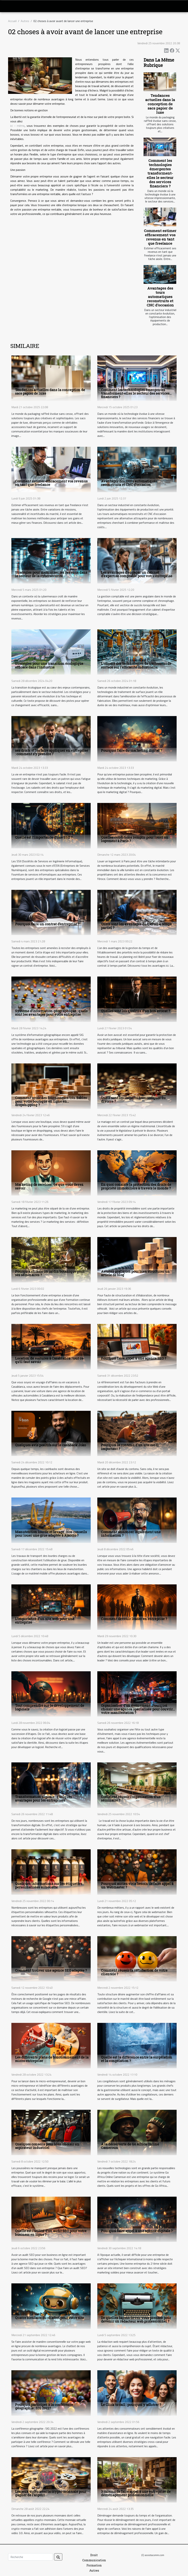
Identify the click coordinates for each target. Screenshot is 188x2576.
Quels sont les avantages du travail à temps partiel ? (136, 926)
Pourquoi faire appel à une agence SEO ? (133, 1358)
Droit (94, 2555)
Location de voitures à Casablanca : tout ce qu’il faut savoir (49, 1360)
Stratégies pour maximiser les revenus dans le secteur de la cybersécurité (51, 574)
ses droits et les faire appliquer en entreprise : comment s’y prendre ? (51, 752)
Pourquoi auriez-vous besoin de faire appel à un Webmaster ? (137, 1885)
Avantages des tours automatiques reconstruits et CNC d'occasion (160, 296)
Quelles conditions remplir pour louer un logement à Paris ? (134, 839)
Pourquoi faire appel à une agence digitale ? (137, 2231)
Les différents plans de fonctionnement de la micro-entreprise (51, 2059)
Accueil (12, 21)
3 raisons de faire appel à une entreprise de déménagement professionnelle (136, 2493)
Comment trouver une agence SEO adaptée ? (51, 1970)
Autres (25, 21)
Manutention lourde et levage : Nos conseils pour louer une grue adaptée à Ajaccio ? (51, 1534)
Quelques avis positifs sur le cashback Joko (50, 1445)
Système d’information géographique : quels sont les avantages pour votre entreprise (51, 1013)
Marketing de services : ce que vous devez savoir (49, 1186)
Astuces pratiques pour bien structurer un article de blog (135, 1273)
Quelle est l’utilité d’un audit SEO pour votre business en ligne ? (50, 2233)
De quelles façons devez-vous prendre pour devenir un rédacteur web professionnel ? (136, 2319)
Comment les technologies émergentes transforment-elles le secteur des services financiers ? (160, 173)
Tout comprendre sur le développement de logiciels (49, 1707)
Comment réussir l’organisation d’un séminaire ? (131, 1798)
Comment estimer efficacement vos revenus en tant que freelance (160, 237)
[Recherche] (30, 2557)
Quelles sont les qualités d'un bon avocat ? (135, 1011)
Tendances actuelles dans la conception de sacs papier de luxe (160, 104)
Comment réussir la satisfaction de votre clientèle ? (134, 1972)
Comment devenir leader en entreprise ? (134, 1619)
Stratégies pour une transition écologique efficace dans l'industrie (49, 665)
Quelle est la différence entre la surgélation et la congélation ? (136, 2059)
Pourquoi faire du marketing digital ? (131, 750)
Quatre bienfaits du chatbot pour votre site (49, 2318)
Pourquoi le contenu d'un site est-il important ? (130, 1447)
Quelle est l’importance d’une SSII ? (44, 837)
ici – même (17, 125)
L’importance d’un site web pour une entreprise (44, 1620)
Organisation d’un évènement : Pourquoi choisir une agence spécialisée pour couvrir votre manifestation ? (137, 1709)
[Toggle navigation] (10, 6)
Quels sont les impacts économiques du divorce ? (133, 1099)
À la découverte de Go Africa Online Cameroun (130, 2146)
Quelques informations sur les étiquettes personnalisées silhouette (48, 1885)
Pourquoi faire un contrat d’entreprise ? (47, 924)
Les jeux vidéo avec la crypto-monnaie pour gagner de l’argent (50, 2493)
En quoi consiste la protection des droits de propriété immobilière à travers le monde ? (136, 1186)
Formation (94, 2565)
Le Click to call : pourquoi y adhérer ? (131, 2404)
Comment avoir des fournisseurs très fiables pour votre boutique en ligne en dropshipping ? (51, 1101)
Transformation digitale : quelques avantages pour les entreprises (43, 1798)
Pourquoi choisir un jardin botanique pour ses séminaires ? (49, 1273)
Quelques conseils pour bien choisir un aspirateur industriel (47, 2146)
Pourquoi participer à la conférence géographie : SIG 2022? (44, 2406)
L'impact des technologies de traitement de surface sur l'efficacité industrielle (136, 665)
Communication (94, 2560)
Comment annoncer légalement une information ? (131, 1534)
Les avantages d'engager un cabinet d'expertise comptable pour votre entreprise (136, 574)
